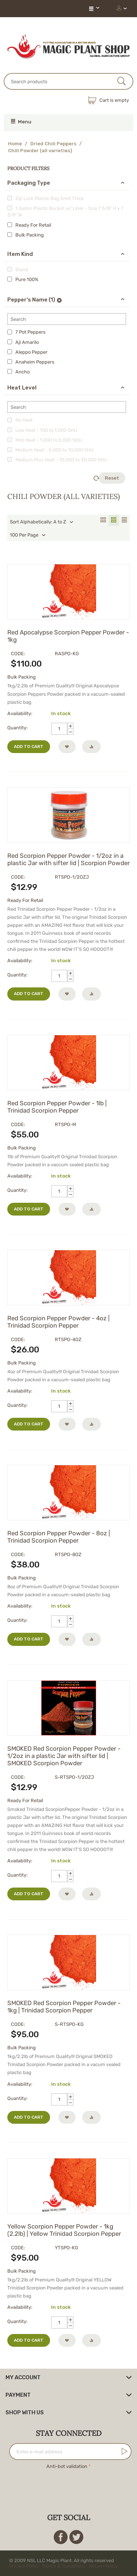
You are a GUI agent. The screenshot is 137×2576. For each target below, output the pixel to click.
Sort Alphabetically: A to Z (41, 522)
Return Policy (103, 2566)
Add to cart (28, 746)
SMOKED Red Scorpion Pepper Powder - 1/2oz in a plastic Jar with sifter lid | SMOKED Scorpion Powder (64, 1756)
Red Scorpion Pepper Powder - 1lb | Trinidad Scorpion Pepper (57, 1106)
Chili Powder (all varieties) (40, 150)
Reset (109, 478)
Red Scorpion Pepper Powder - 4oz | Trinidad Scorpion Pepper (58, 1321)
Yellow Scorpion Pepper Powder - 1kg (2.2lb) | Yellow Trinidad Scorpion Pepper (64, 2230)
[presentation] (68, 2485)
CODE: (18, 653)
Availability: (19, 713)
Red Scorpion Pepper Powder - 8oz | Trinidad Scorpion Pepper (58, 1536)
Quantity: (17, 727)
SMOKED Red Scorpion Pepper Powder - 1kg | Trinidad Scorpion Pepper (64, 2006)
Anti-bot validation (66, 2466)
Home (15, 143)
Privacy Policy (24, 2566)
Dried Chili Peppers (53, 143)
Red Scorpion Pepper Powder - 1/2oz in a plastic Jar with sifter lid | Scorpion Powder (68, 859)
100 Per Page (28, 535)
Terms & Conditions (63, 2566)
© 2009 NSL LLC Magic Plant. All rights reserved (65, 2563)
